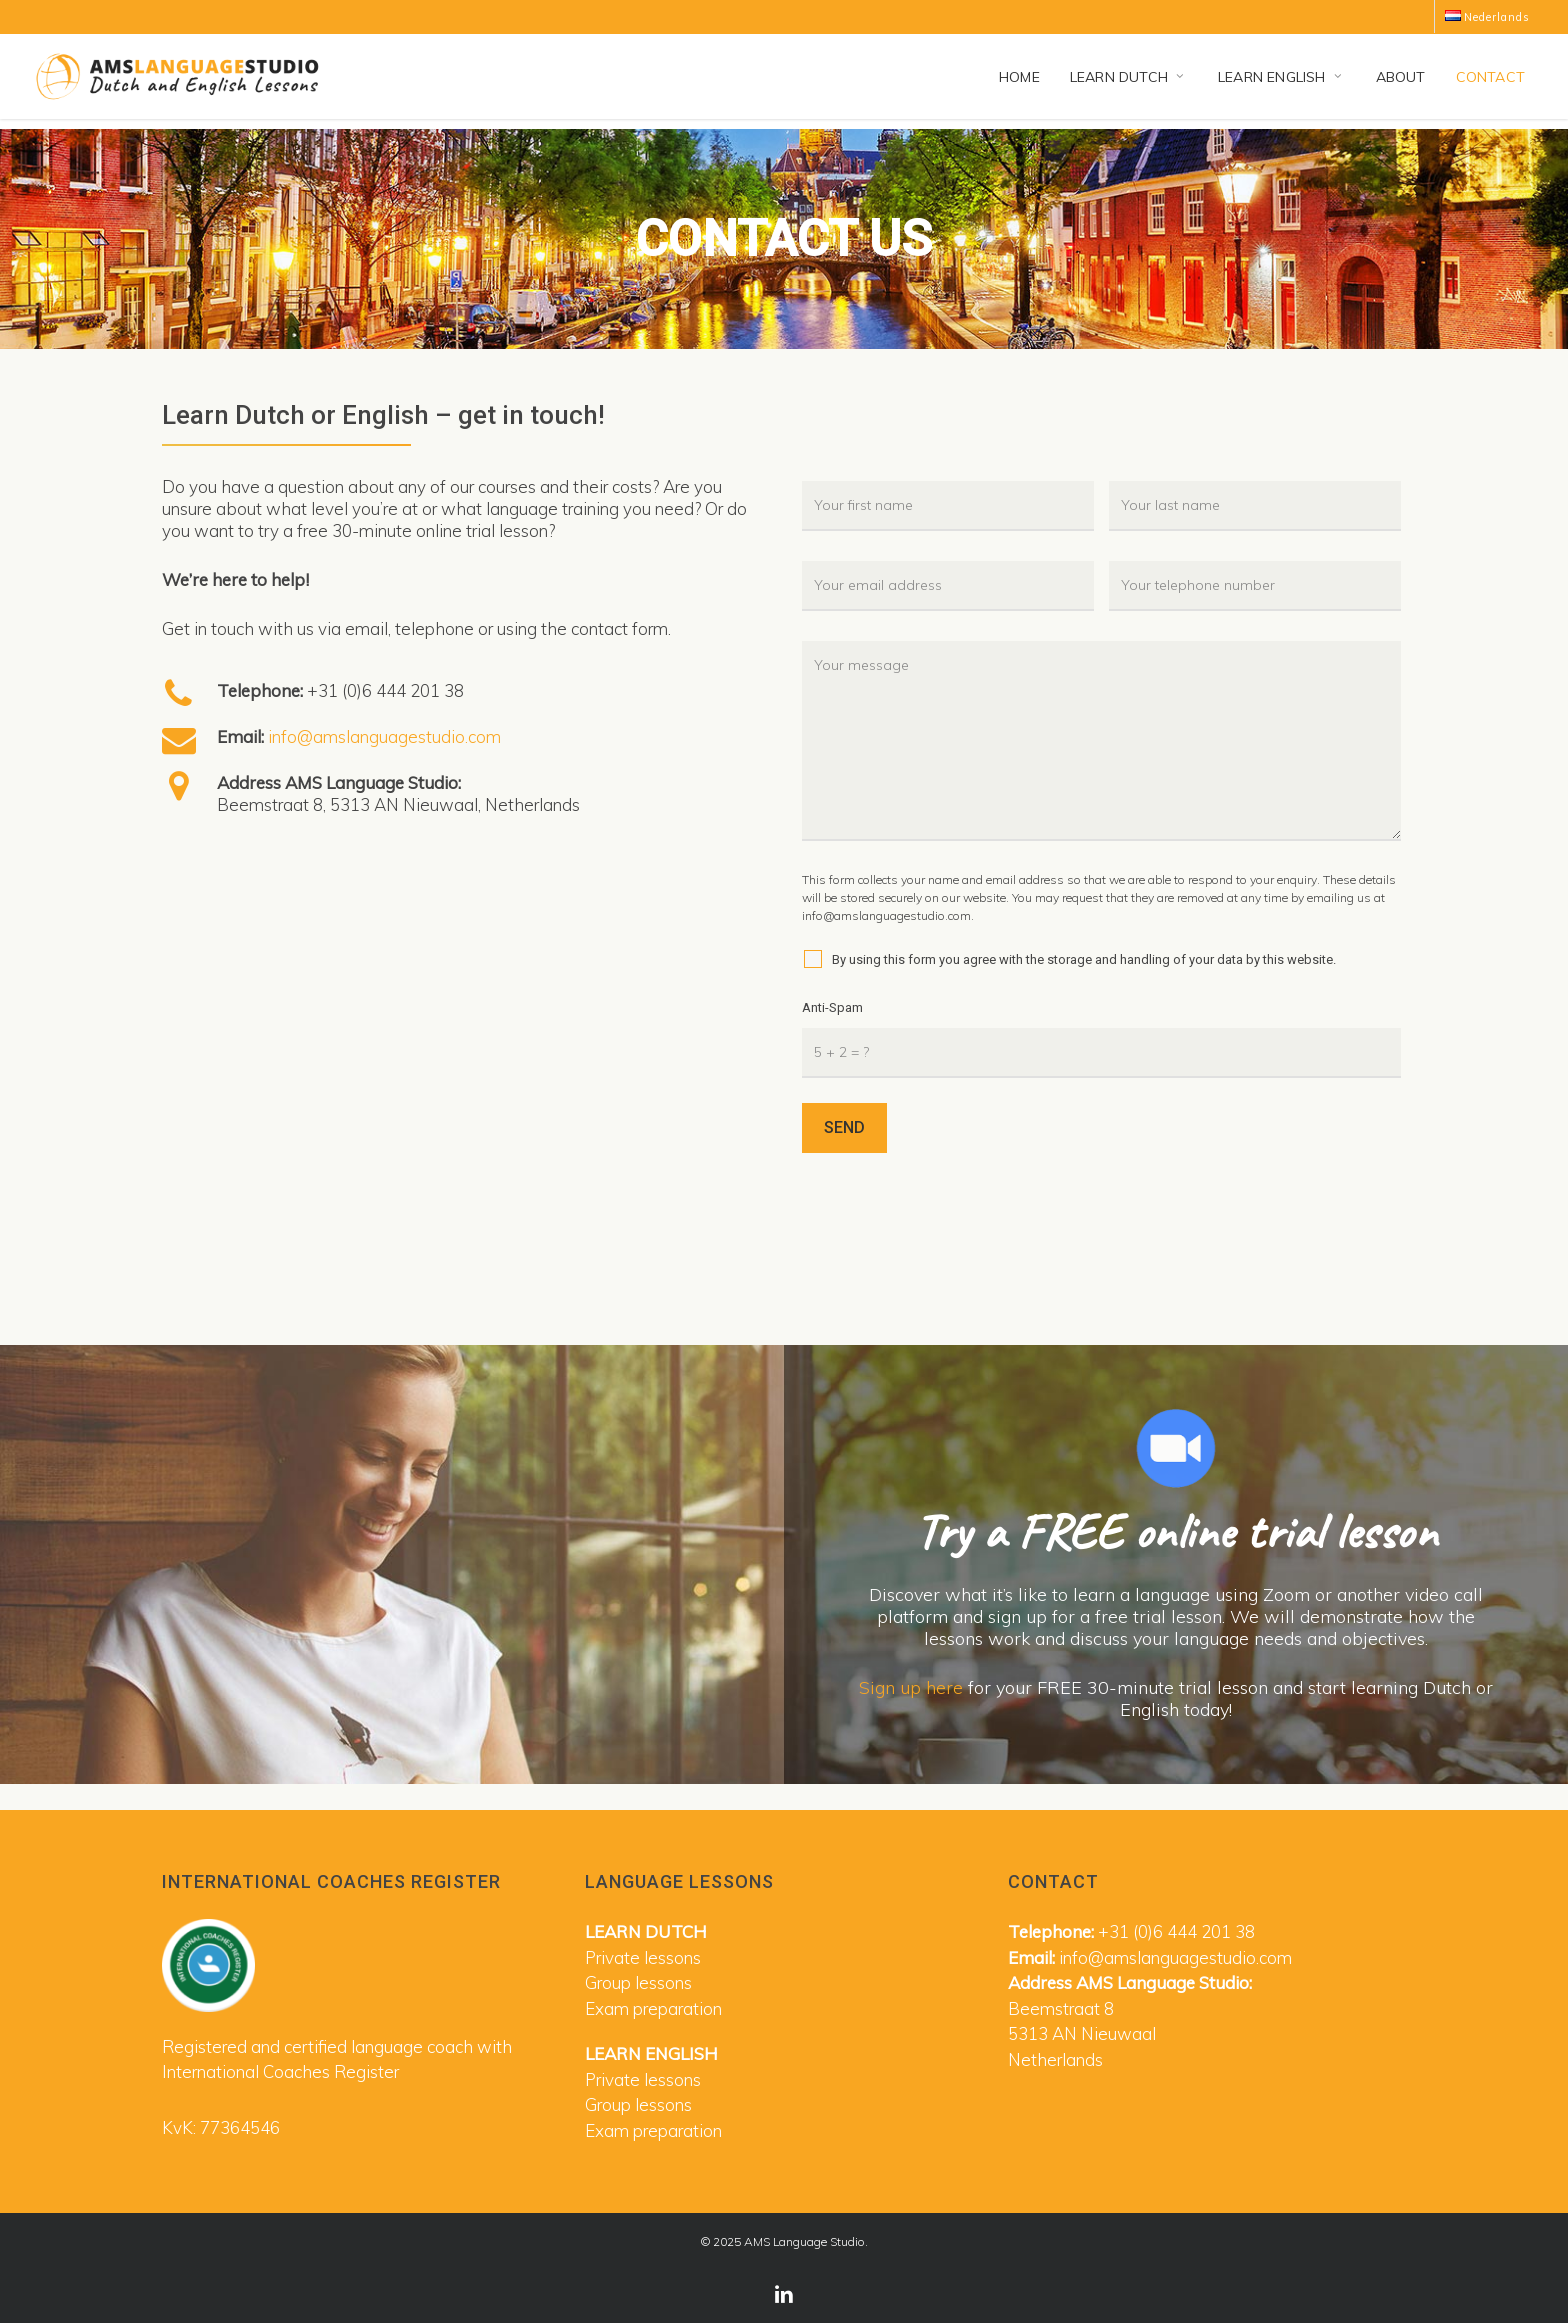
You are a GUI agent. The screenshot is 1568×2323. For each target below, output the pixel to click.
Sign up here (911, 1687)
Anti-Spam (832, 1007)
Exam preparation (653, 2008)
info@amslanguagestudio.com (384, 736)
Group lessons (638, 1982)
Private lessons (643, 1957)
